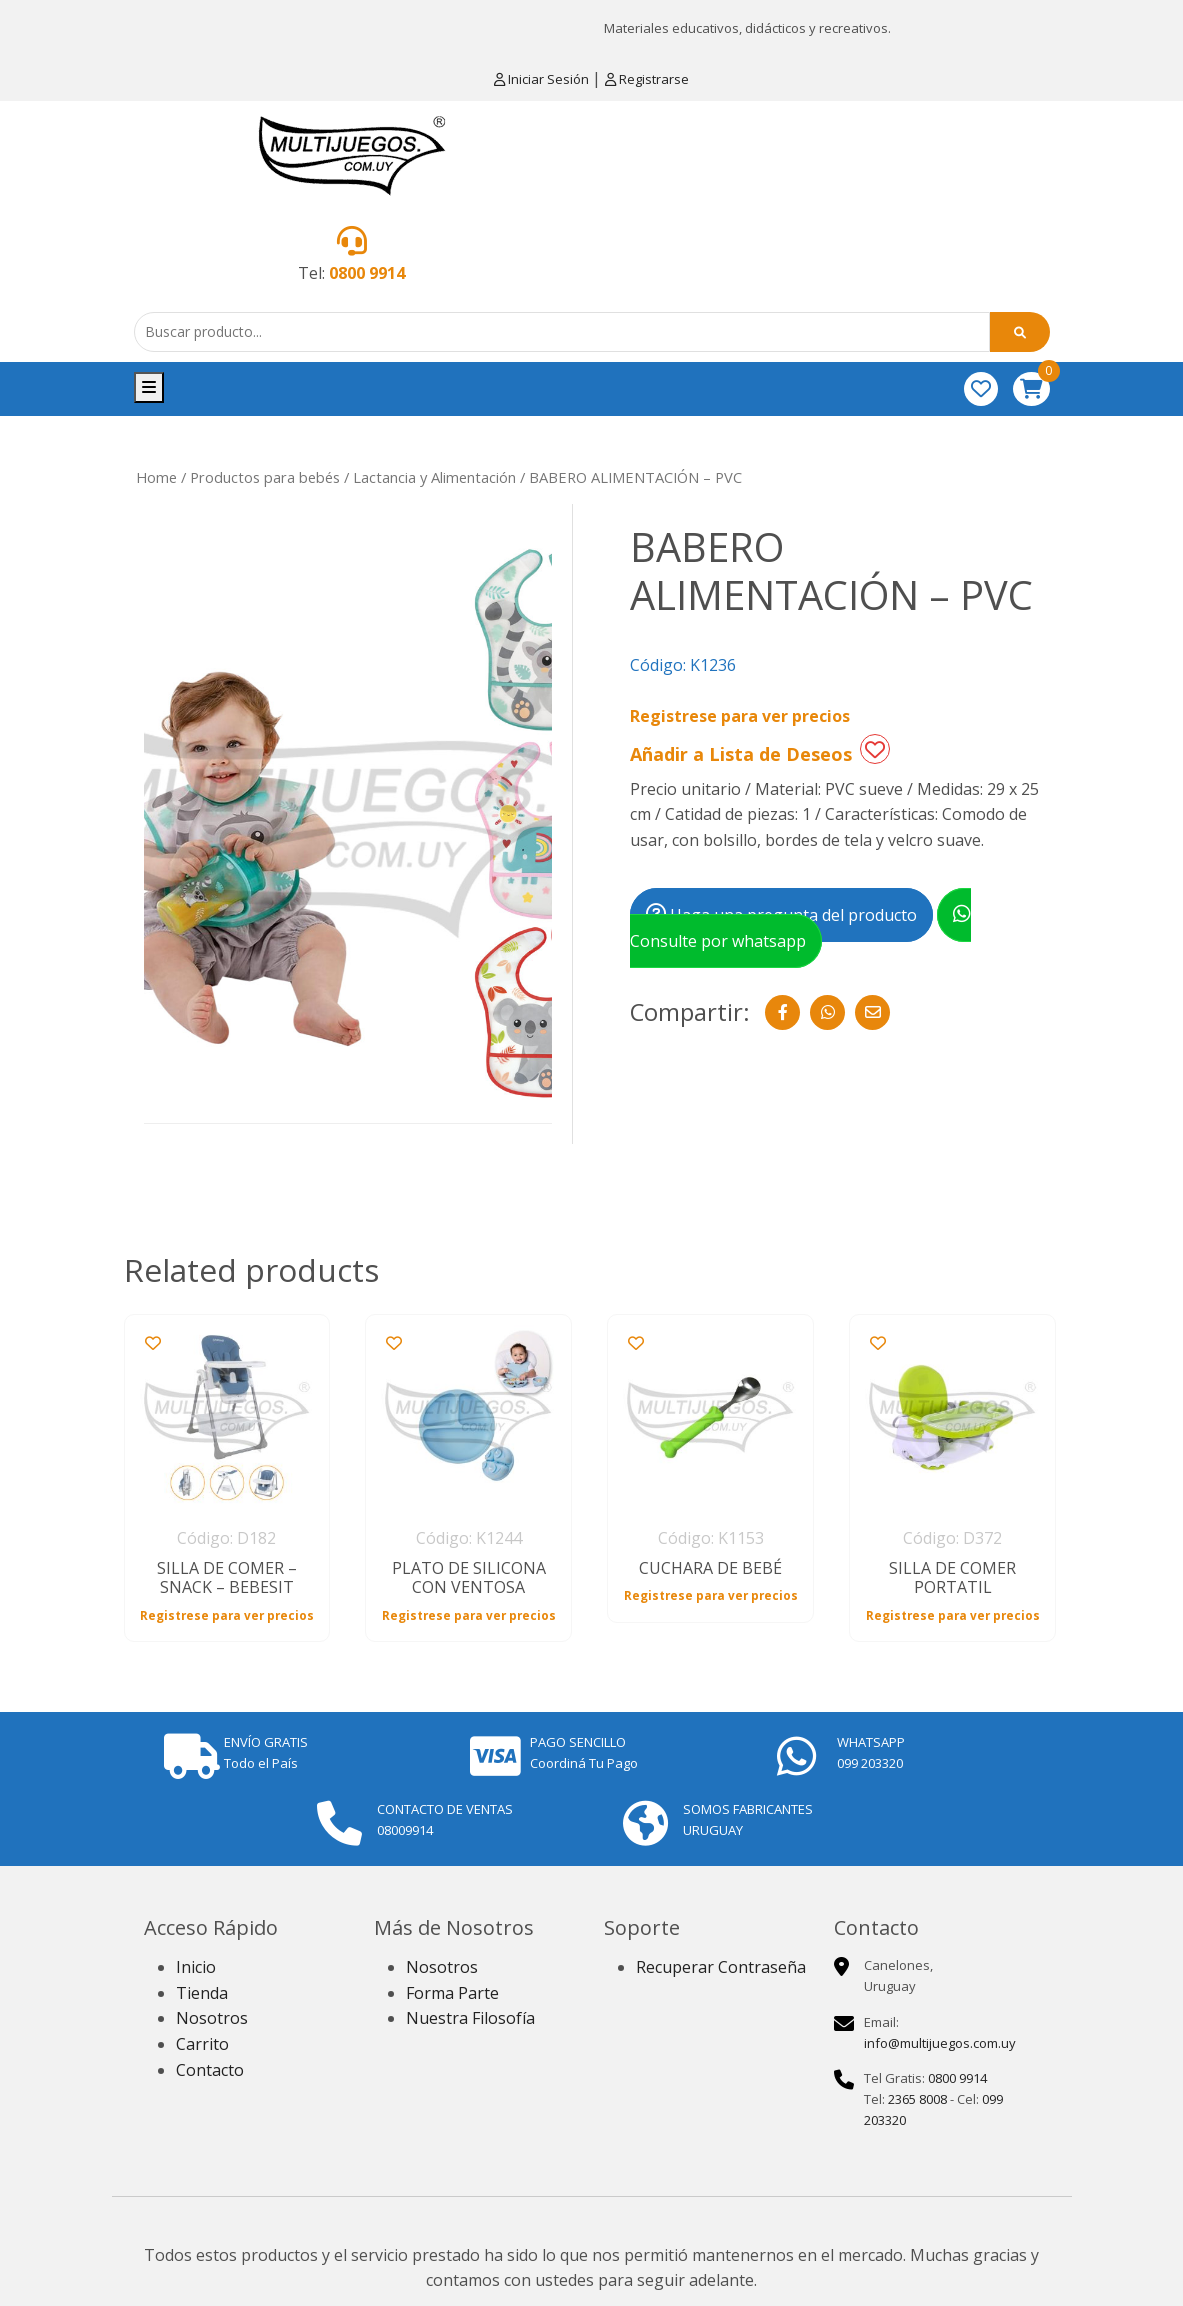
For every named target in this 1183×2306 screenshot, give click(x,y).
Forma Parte (452, 1993)
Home (156, 477)
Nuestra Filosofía (470, 2018)
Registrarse (647, 79)
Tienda (202, 1993)
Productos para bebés (265, 477)
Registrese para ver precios (740, 716)
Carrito (202, 2044)
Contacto (210, 2070)
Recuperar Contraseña (721, 1967)
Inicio (196, 1967)
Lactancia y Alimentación (434, 477)
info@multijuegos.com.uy (940, 2043)
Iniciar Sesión (543, 79)
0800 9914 (367, 273)
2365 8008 (917, 2099)
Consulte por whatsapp (800, 928)
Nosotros (212, 2018)
